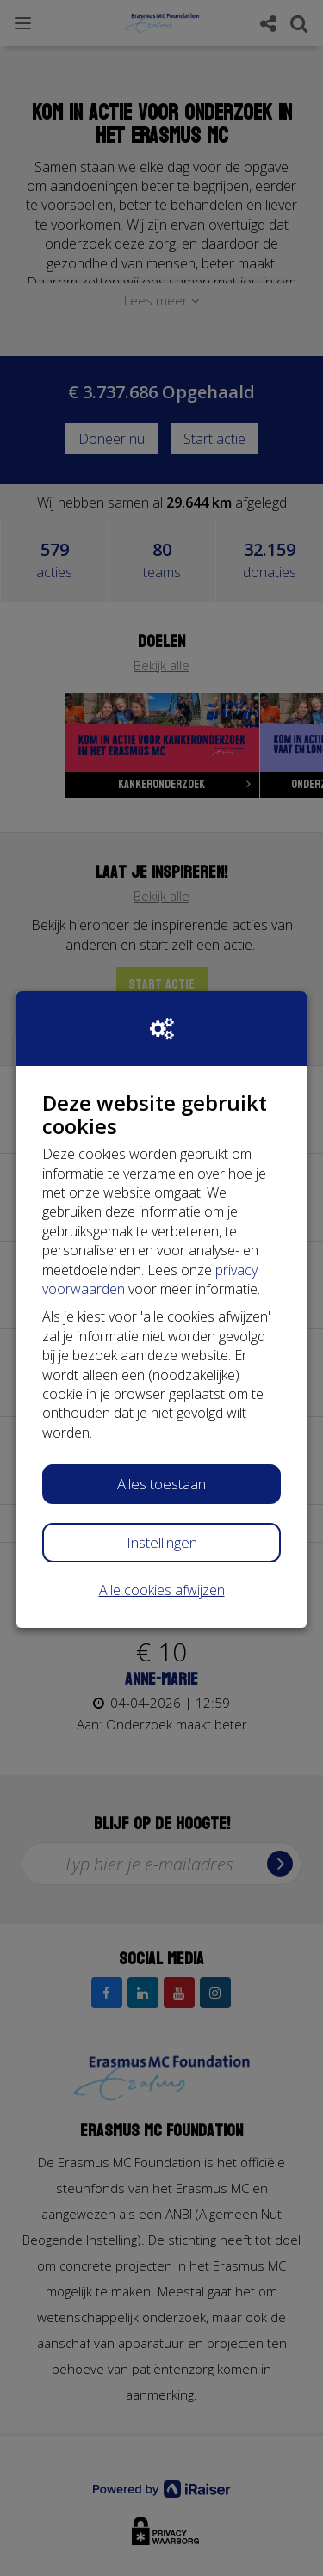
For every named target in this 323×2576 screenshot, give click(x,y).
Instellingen (162, 1542)
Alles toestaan (161, 1484)
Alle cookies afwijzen (162, 1590)
